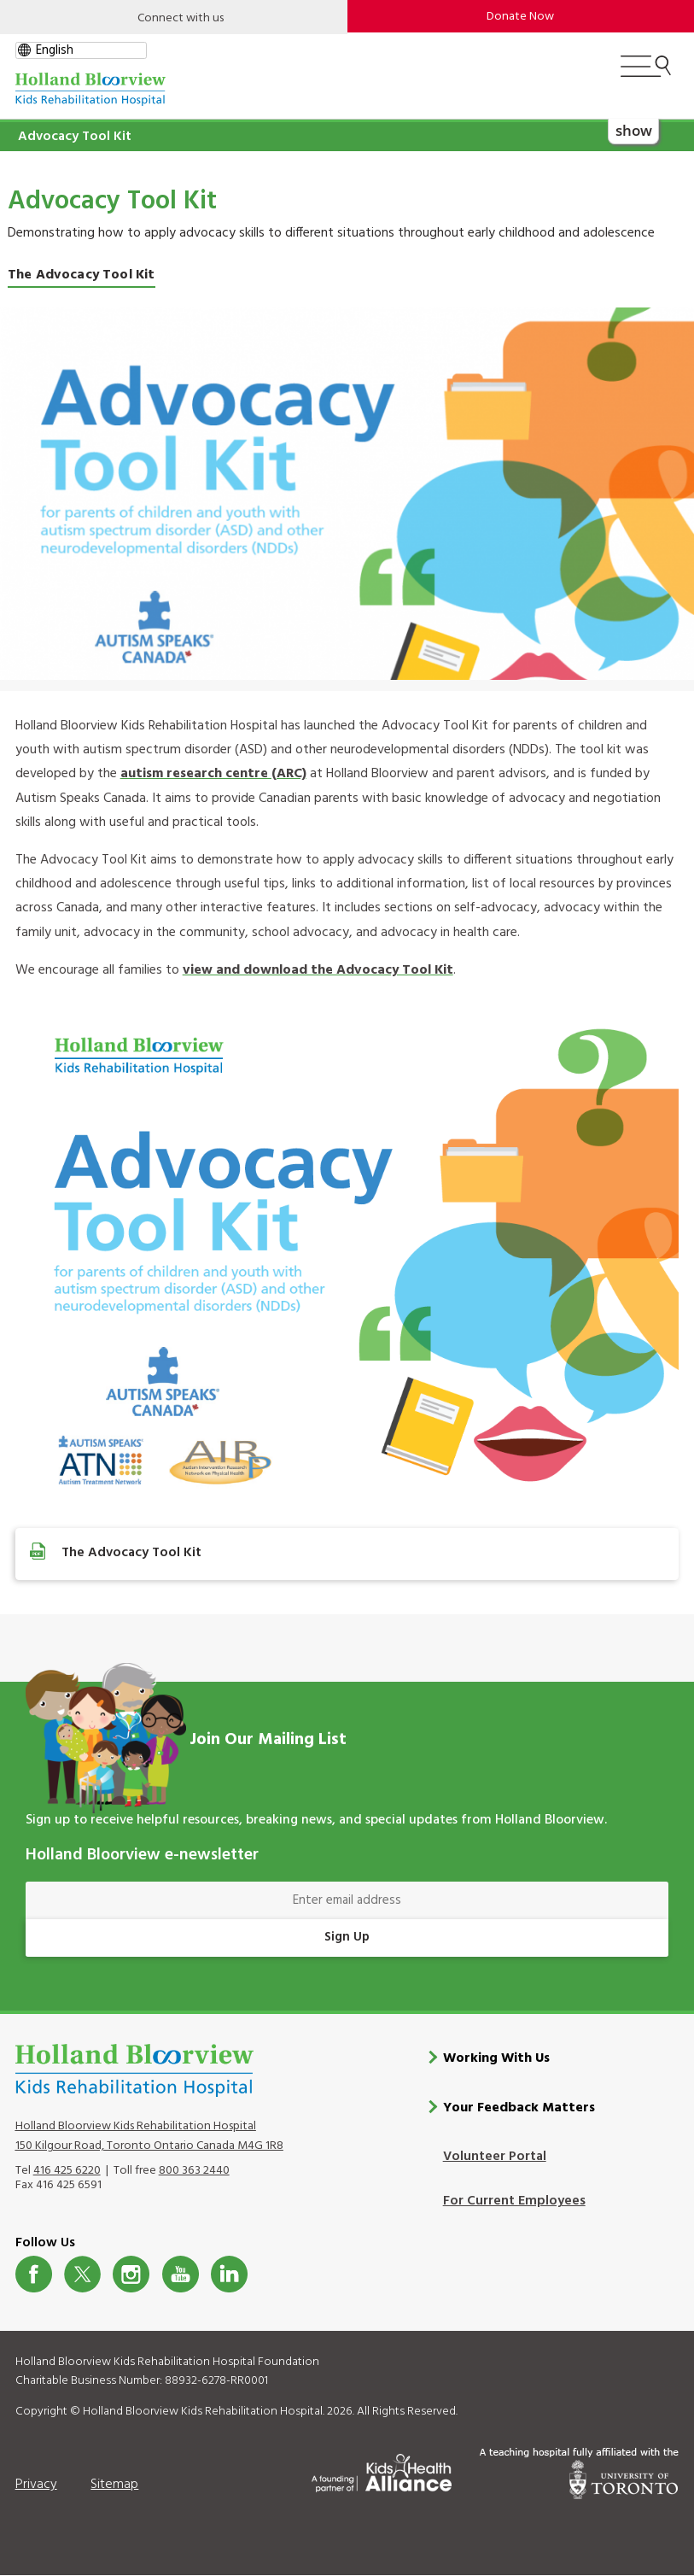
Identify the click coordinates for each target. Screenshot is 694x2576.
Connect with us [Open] (180, 18)
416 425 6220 (67, 2170)
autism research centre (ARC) (213, 774)
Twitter (82, 2274)
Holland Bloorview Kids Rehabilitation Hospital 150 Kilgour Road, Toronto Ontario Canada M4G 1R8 (149, 2135)
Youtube (180, 2274)
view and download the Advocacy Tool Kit (318, 970)
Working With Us (496, 2058)
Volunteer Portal (494, 2157)
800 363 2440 (194, 2170)
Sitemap (114, 2484)
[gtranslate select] (81, 50)
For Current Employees (514, 2201)
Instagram (131, 2274)
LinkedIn (229, 2274)
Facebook (33, 2274)
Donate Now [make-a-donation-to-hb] (520, 16)
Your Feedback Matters (519, 2108)
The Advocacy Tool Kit (81, 275)
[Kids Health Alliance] (382, 2470)
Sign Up (347, 1937)
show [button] (633, 129)
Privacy (36, 2484)
